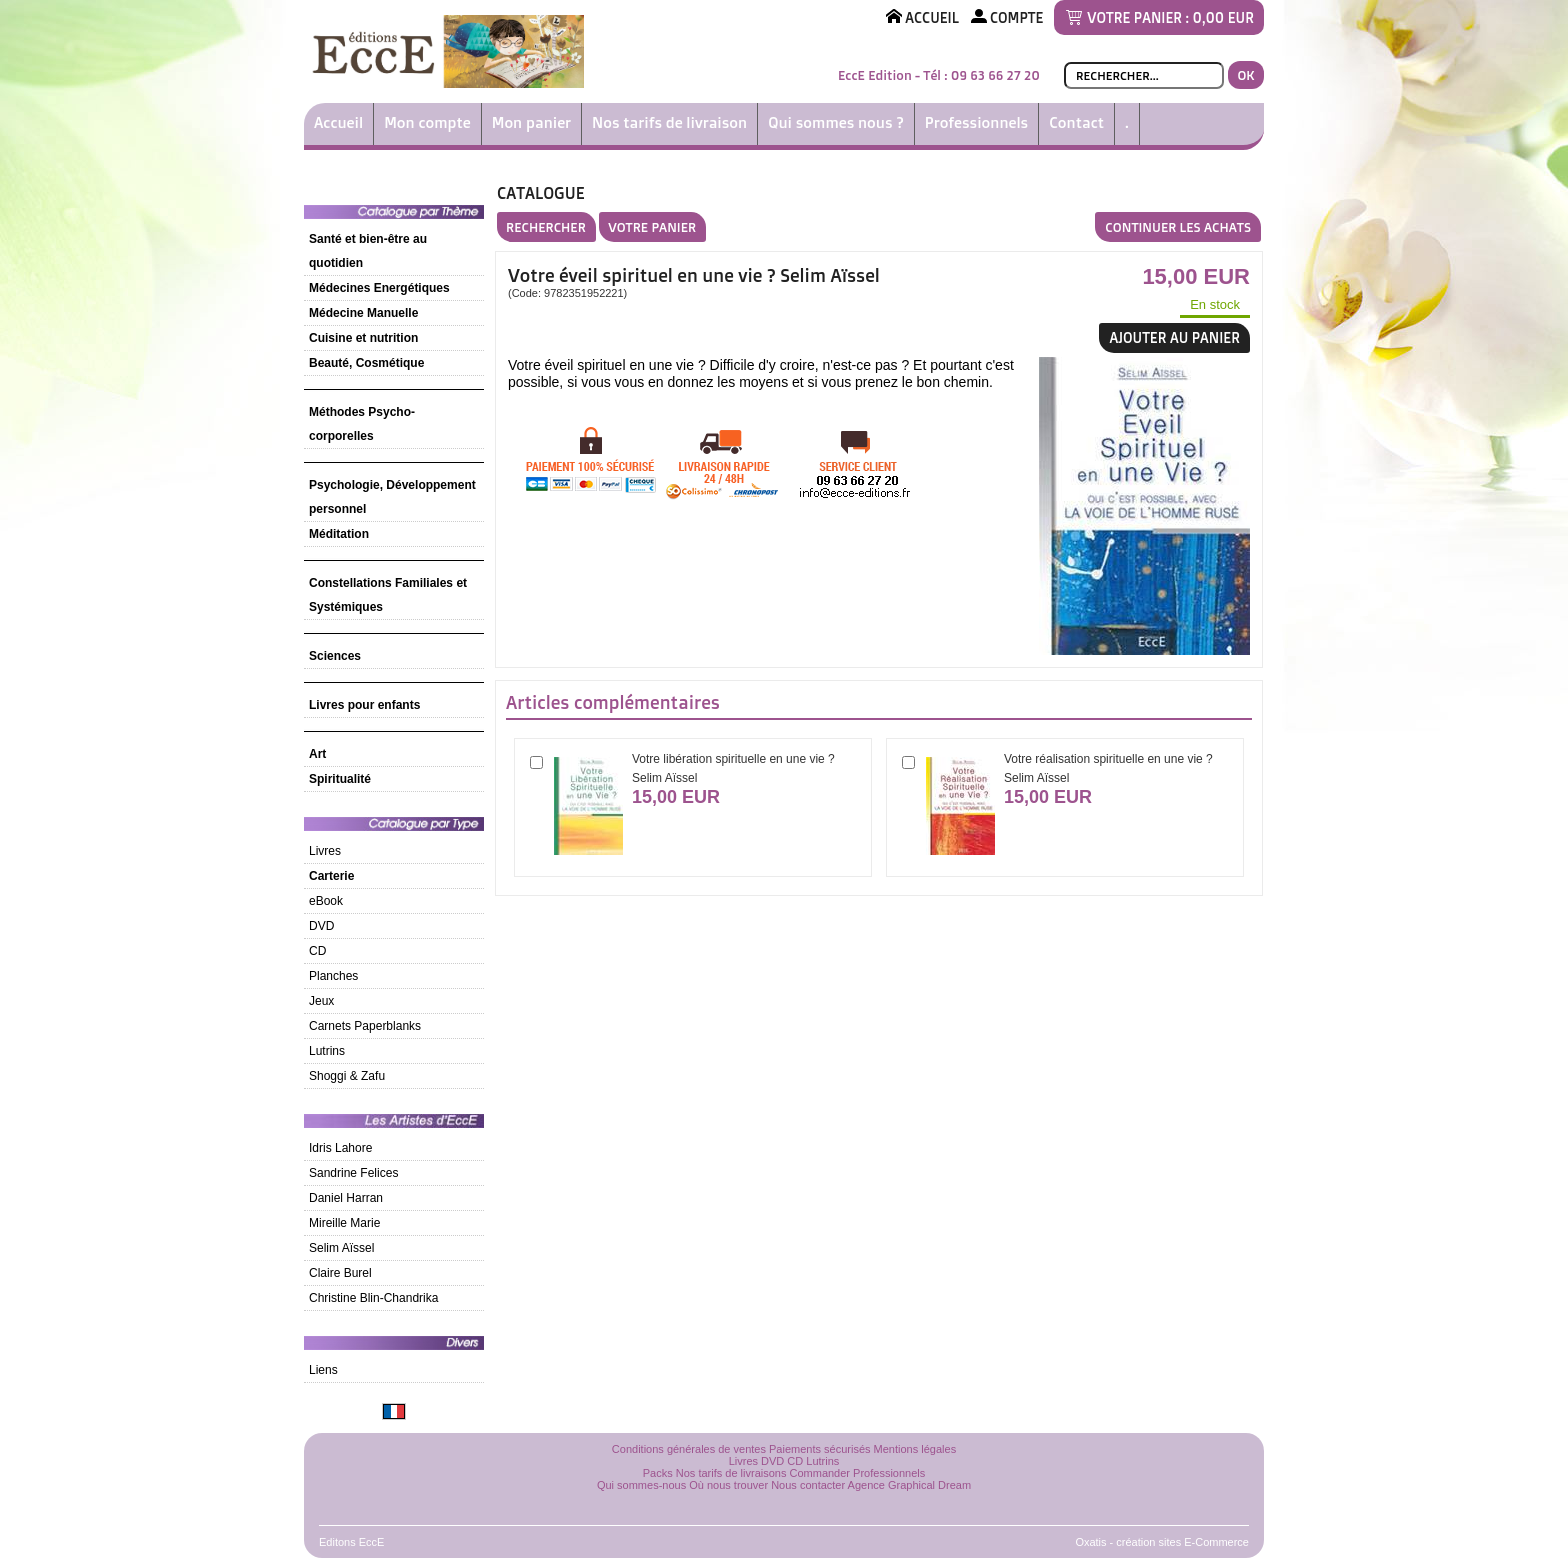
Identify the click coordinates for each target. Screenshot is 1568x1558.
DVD (321, 926)
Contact (1076, 122)
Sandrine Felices (353, 1173)
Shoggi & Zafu (347, 1076)
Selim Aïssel (341, 1248)
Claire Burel (340, 1273)
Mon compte (427, 122)
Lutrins (327, 1051)
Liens (323, 1370)
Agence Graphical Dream (910, 1485)
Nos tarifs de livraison (669, 122)
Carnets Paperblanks (365, 1026)
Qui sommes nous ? (836, 122)
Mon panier (531, 122)
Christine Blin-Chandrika (373, 1298)
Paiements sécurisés (820, 1449)
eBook (326, 901)
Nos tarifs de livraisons (731, 1473)
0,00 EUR (1223, 17)
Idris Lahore (340, 1148)
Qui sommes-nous (641, 1485)
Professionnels (976, 122)
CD (317, 951)
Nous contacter (808, 1485)
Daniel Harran (346, 1198)
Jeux (321, 1001)
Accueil (338, 122)
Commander (820, 1473)
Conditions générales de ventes (689, 1449)
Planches (333, 976)
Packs (658, 1473)
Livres (325, 851)
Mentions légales (915, 1449)
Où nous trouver (728, 1485)
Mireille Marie (344, 1223)
